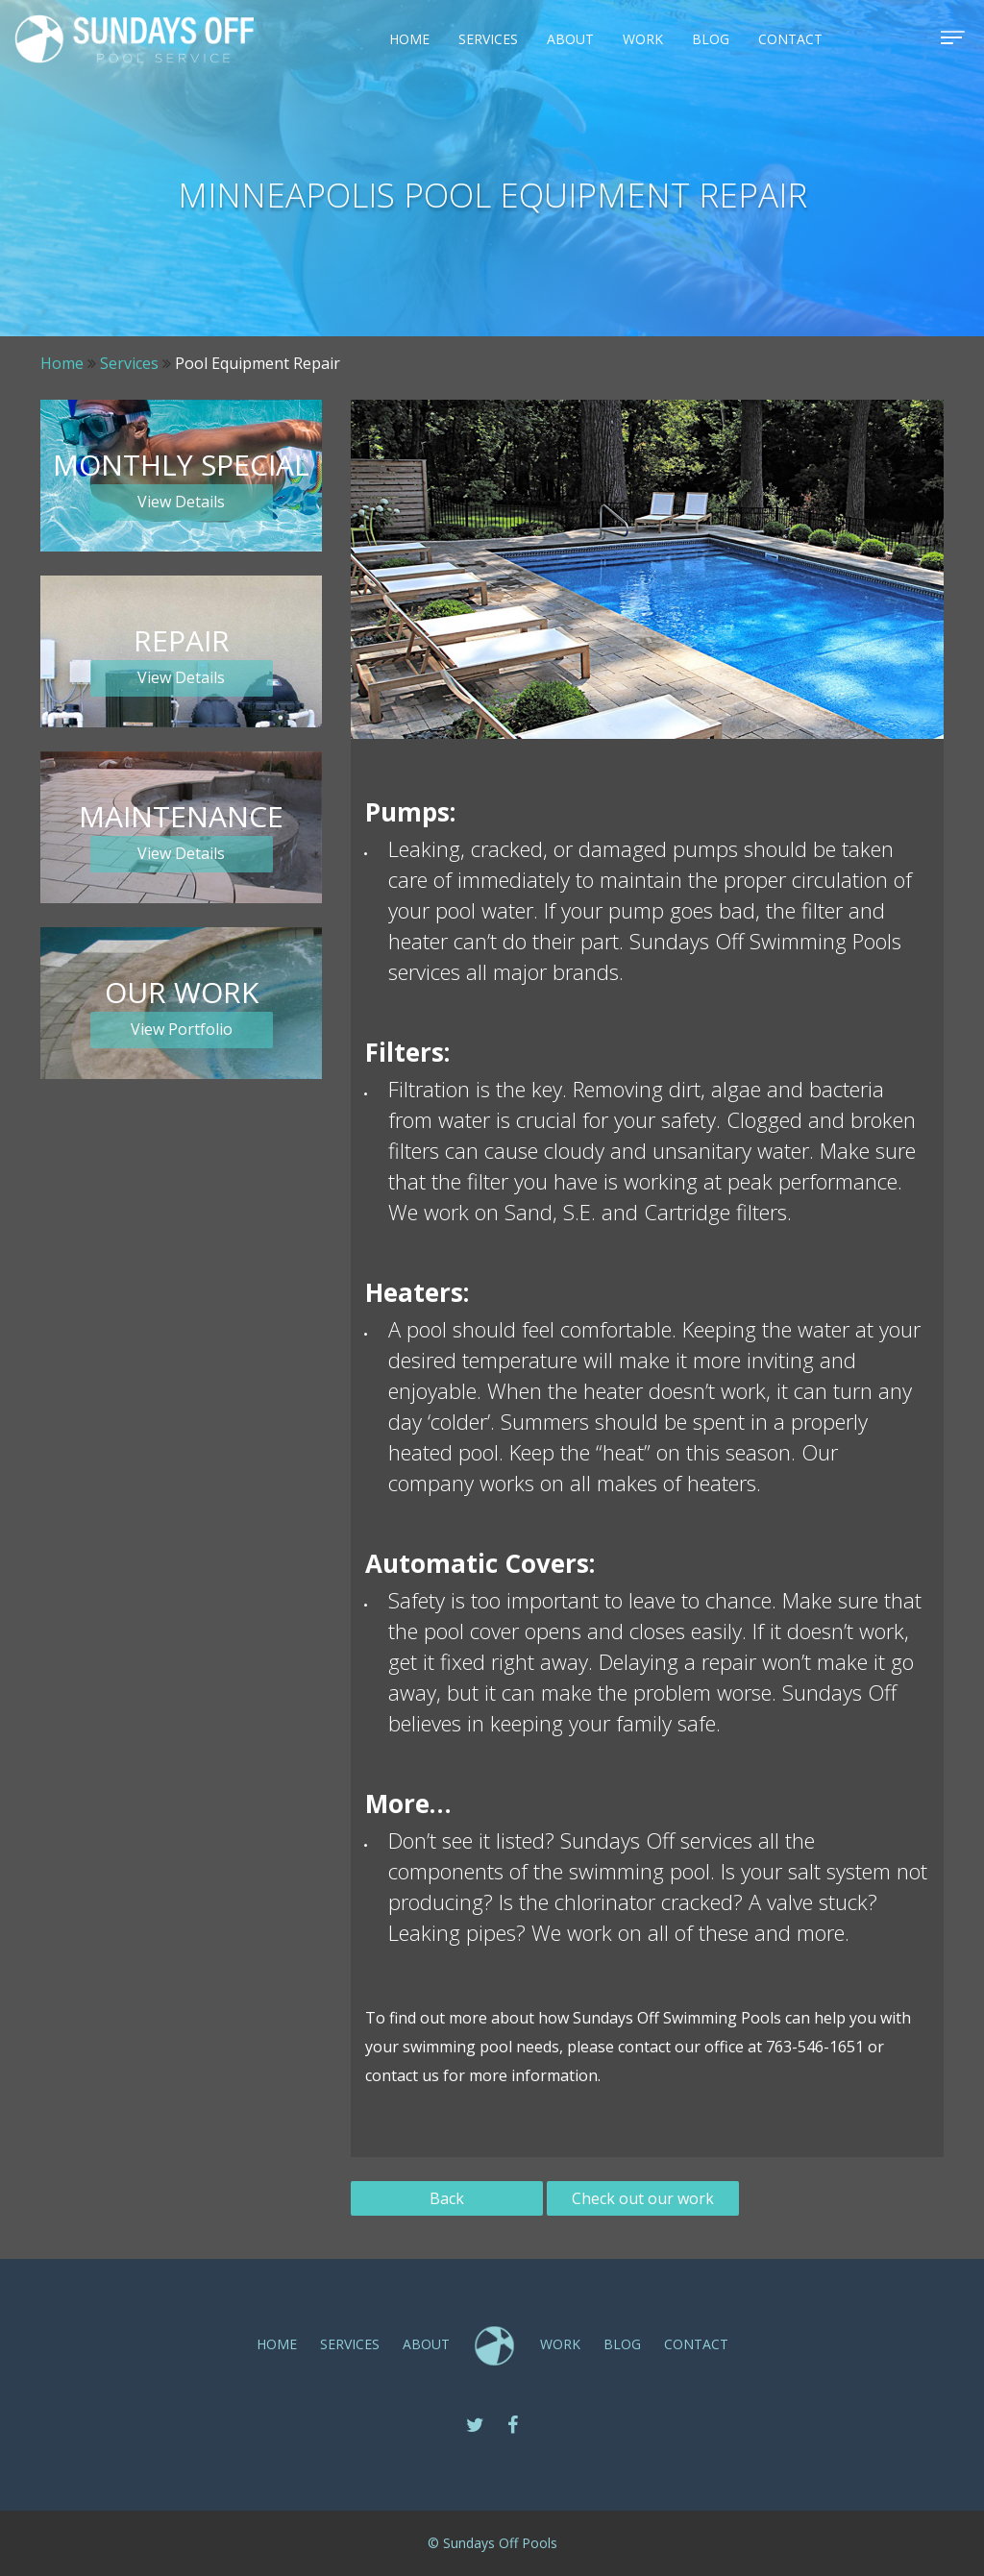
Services (129, 363)
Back (447, 2198)
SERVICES (488, 39)
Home (409, 39)
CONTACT (790, 39)
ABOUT (570, 39)
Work (643, 39)
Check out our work (643, 2198)
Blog (710, 39)
